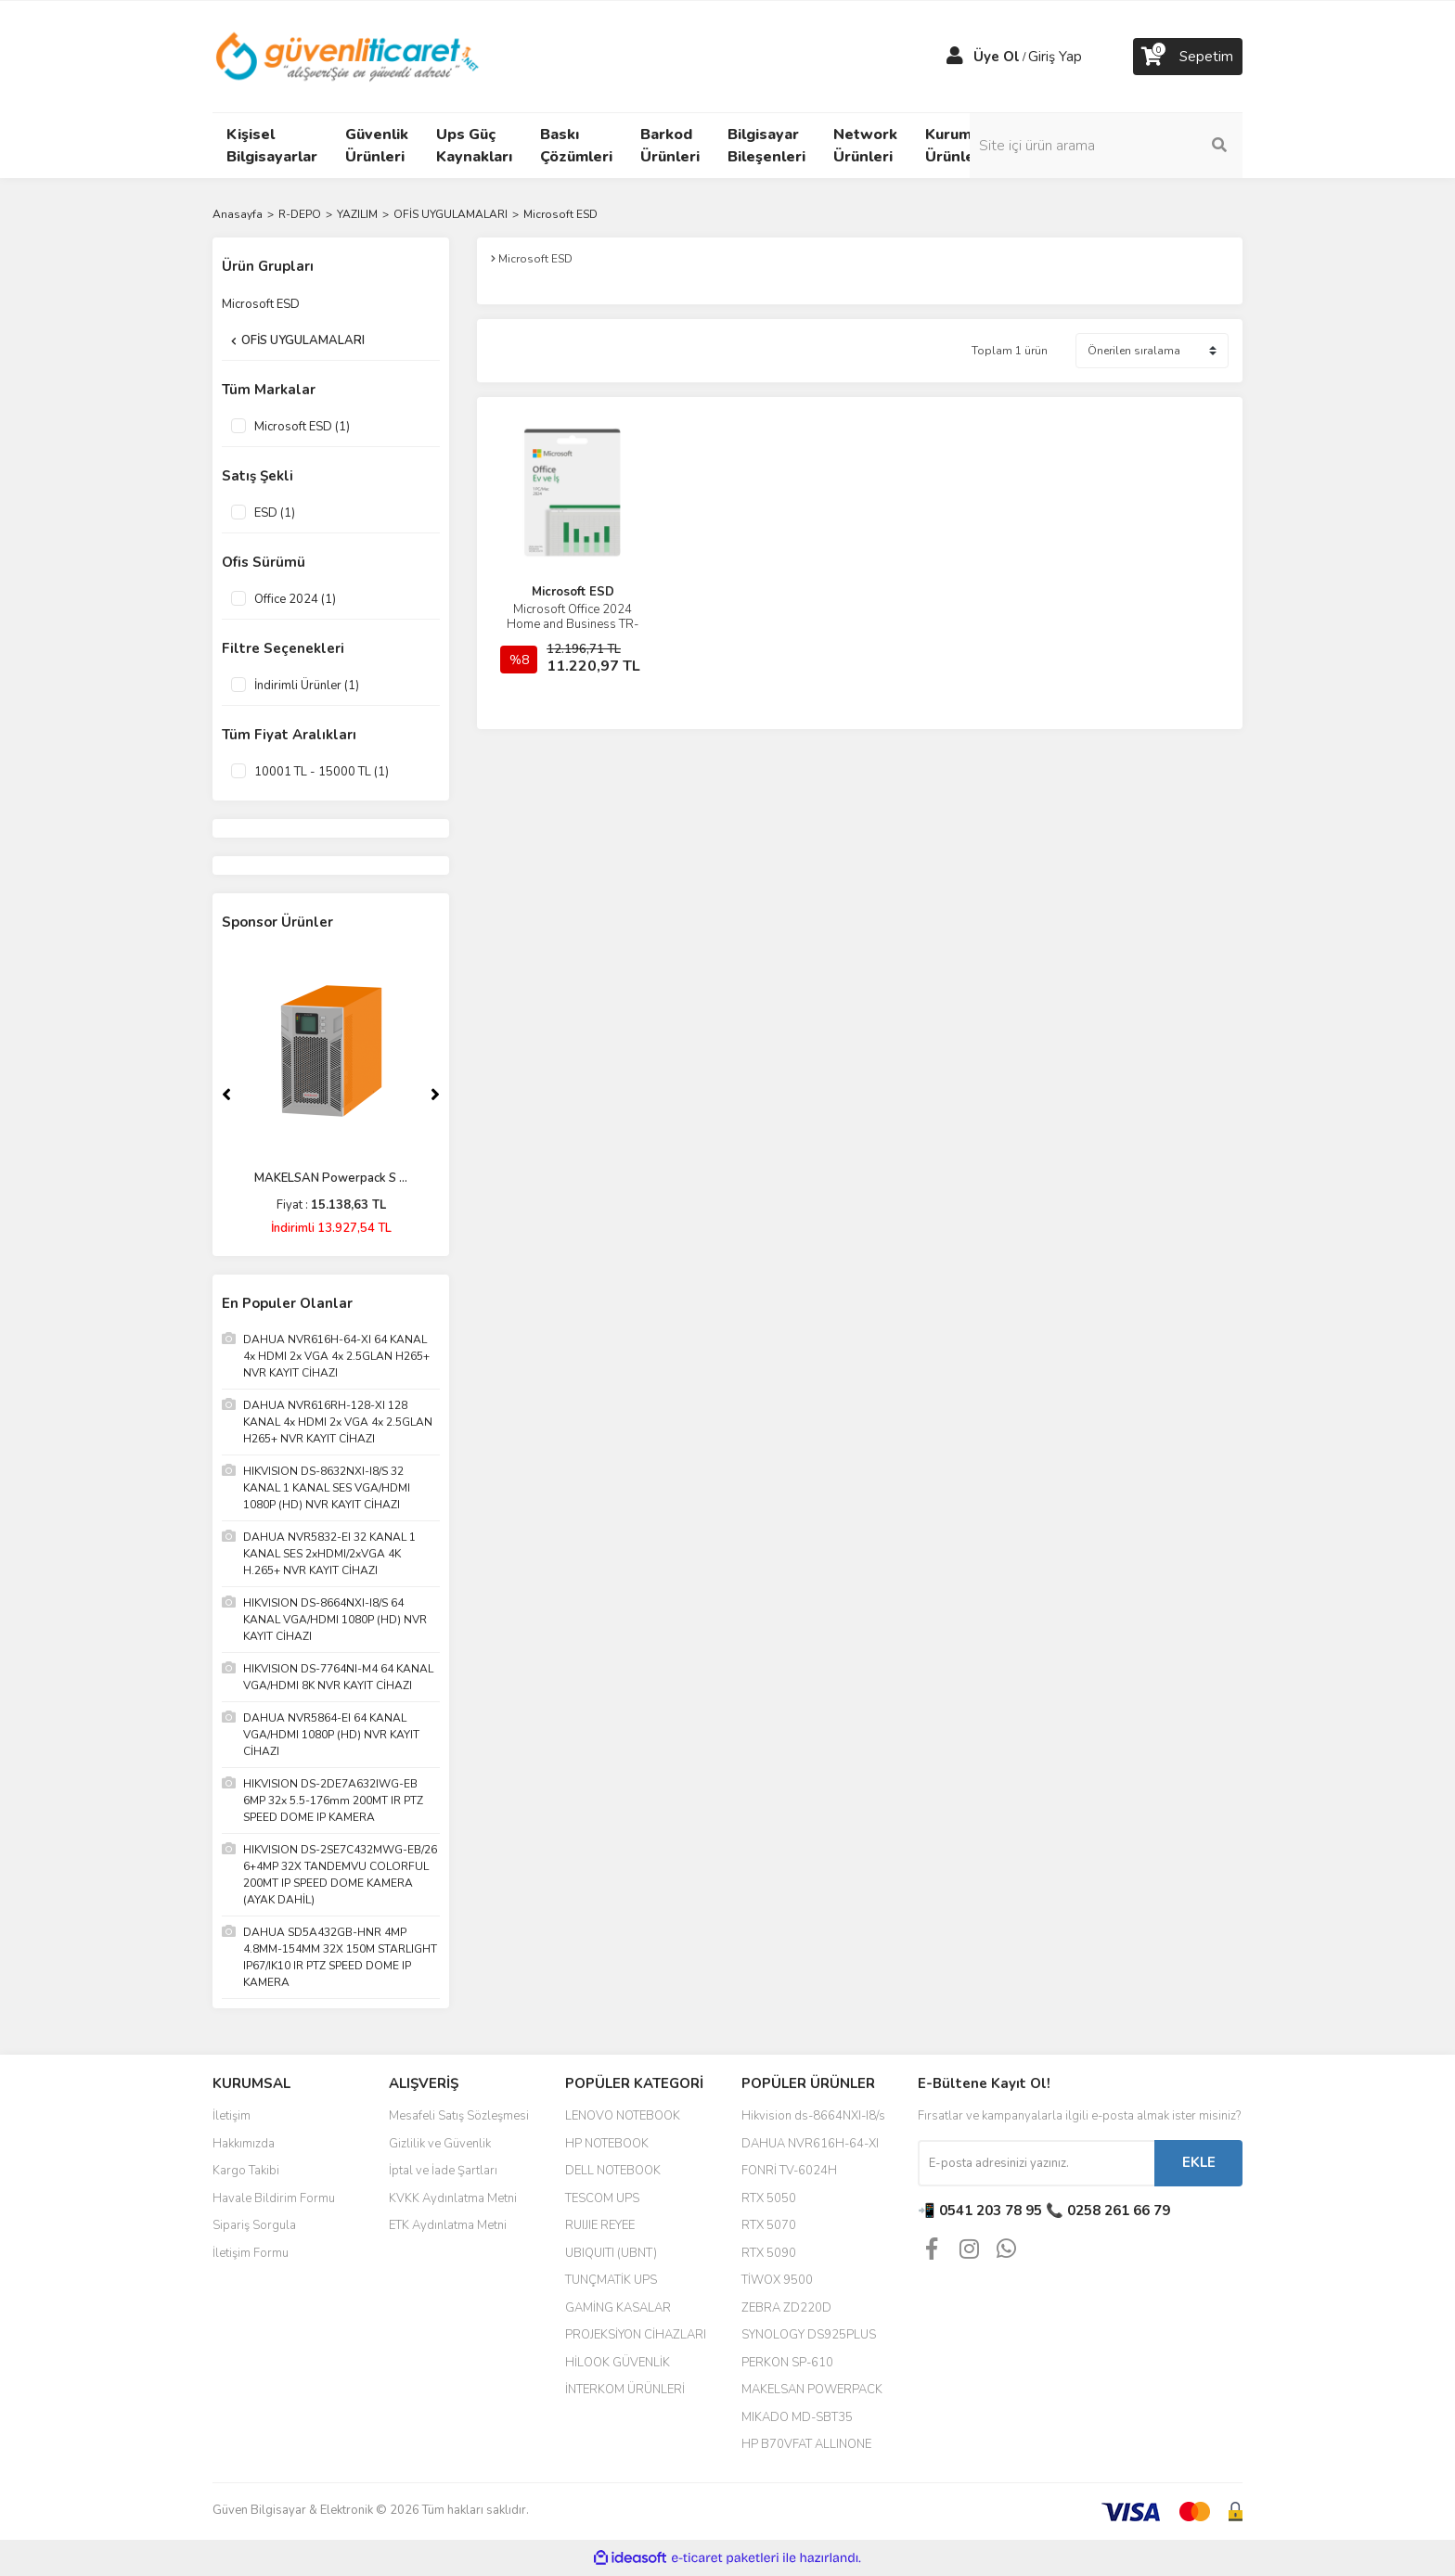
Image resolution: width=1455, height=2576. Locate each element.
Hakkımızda (243, 2143)
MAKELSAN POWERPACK (811, 2389)
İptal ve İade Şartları (443, 2170)
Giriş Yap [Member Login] (1055, 56)
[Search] (1117, 145)
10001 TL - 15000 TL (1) (321, 771)
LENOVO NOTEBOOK (622, 2116)
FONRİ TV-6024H (789, 2170)
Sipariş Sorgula (254, 2225)
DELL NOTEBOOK (613, 2170)
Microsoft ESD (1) (302, 426)
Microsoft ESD (560, 214)
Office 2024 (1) (295, 599)
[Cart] (1188, 56)
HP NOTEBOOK (607, 2143)
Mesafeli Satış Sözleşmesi (459, 2116)
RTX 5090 (768, 2253)
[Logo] (348, 55)
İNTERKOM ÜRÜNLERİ (625, 2389)
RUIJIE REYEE (600, 2225)
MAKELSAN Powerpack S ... (330, 1178)
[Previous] (226, 1094)
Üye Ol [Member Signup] (996, 56)
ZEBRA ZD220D (786, 2308)
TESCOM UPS (602, 2198)
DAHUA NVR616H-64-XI (810, 2143)
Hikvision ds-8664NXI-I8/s (813, 2116)
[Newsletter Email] (1036, 2163)
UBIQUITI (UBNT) (611, 2253)
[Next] (435, 1094)
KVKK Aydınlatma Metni (453, 2198)
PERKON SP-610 (787, 2362)
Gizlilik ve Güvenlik (440, 2143)
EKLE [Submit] (1199, 2162)
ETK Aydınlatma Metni (448, 2225)
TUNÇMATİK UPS (611, 2280)
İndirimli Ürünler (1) (306, 685)
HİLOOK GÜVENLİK (617, 2362)
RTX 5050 (768, 2198)
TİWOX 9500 (777, 2280)
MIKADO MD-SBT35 (797, 2417)
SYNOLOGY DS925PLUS (808, 2334)
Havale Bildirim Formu (273, 2198)
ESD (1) (274, 513)
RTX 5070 (768, 2225)
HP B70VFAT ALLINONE (806, 2444)
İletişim (231, 2116)
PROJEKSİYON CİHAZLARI (635, 2334)
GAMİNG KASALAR (618, 2308)
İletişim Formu (250, 2253)
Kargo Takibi (245, 2170)
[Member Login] (954, 56)
